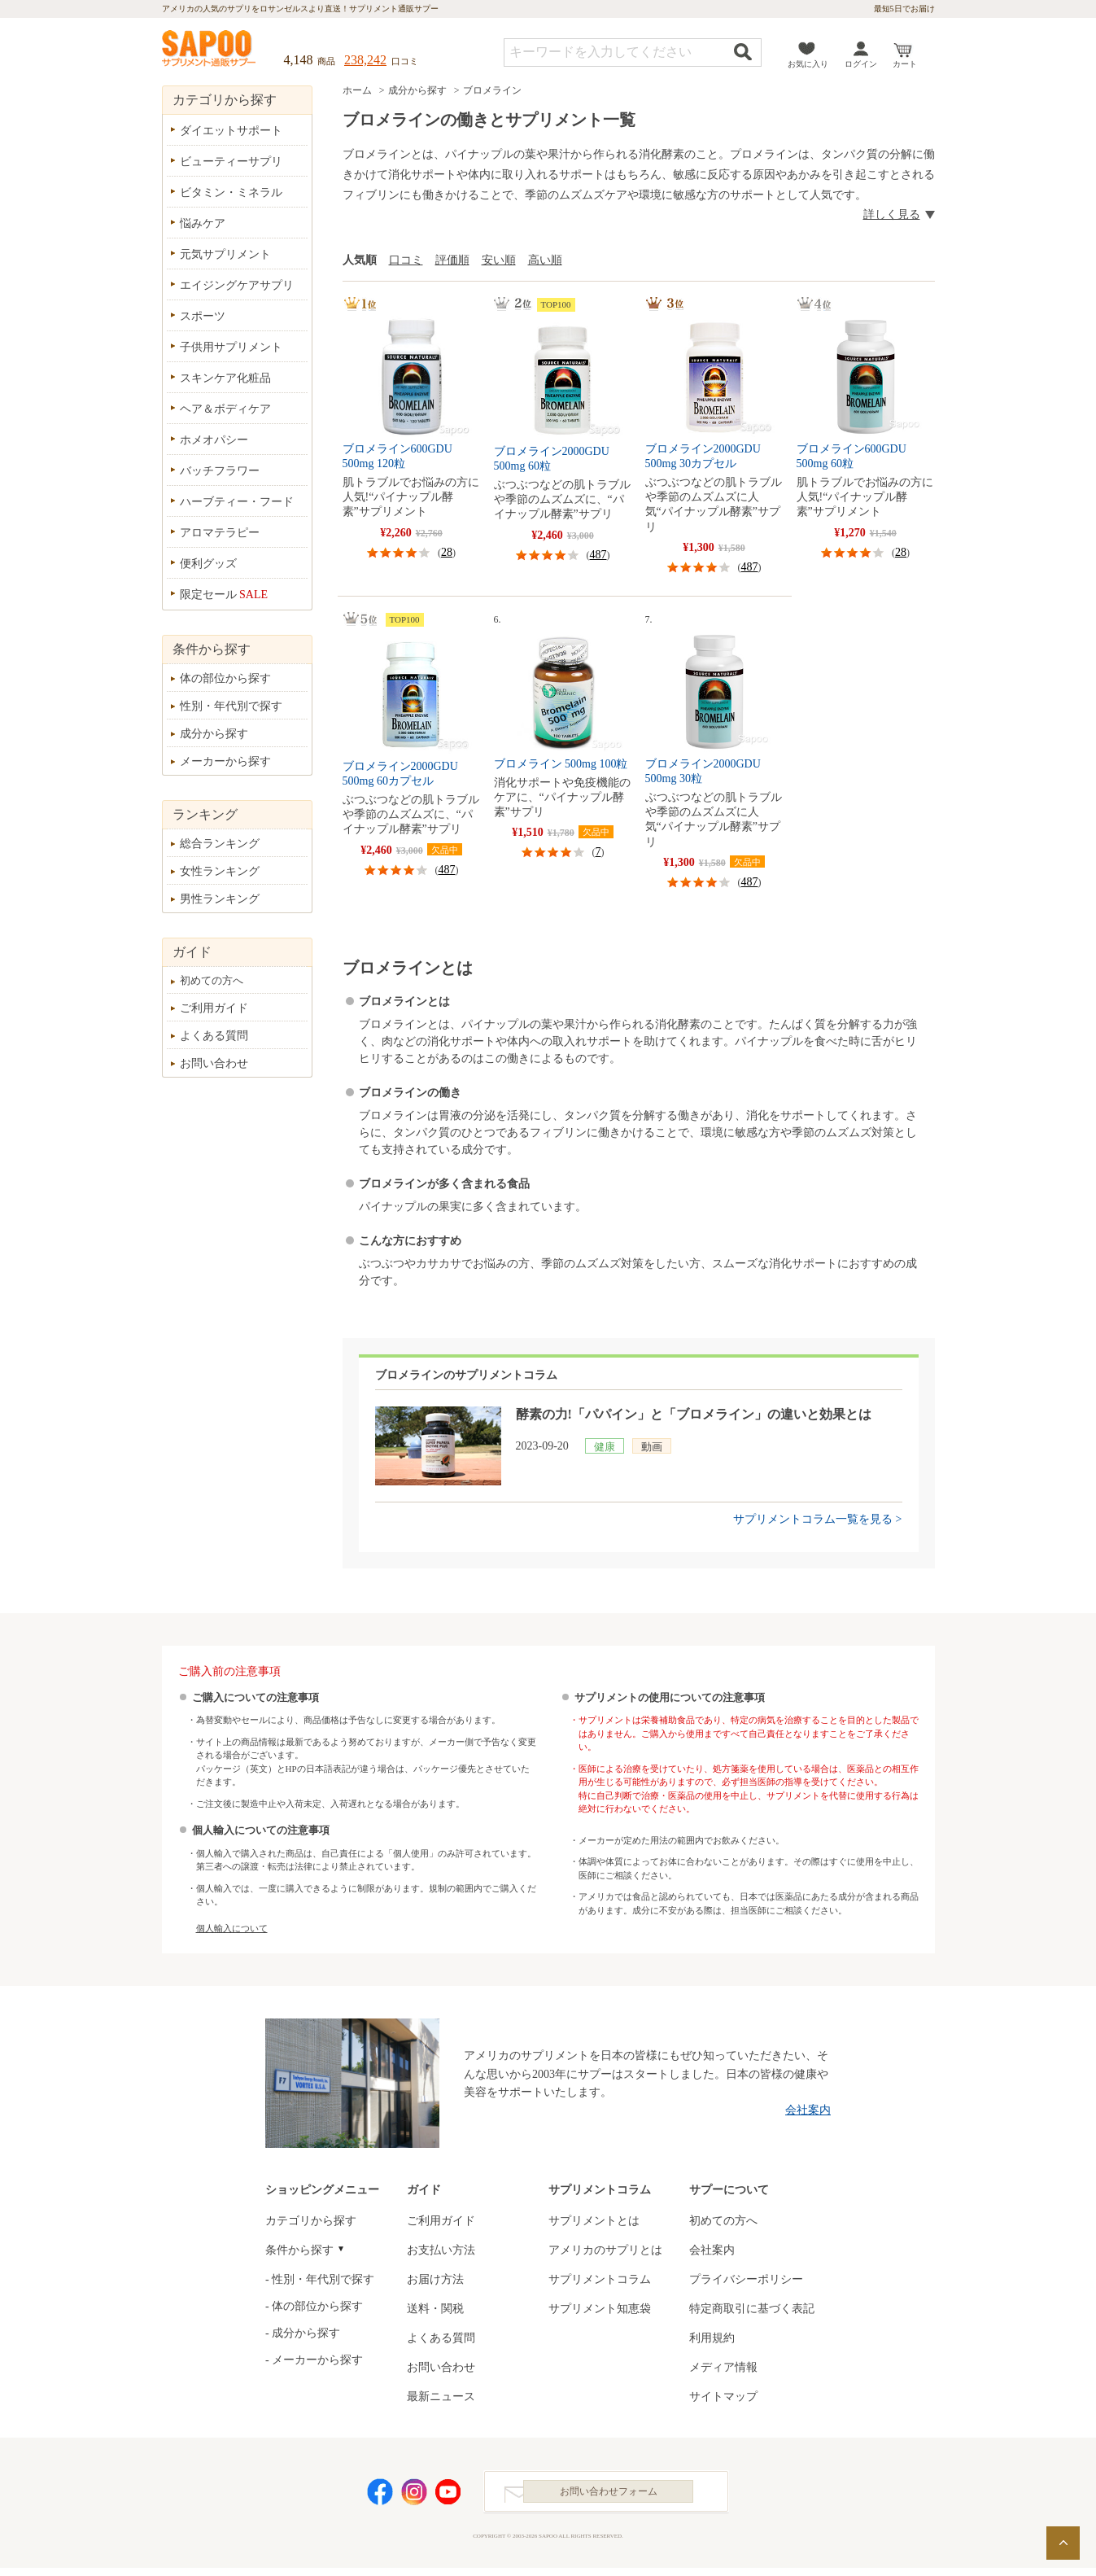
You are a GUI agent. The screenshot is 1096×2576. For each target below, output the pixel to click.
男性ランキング (220, 899)
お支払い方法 (441, 2250)
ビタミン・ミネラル (231, 192)
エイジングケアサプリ (237, 285)
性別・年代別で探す (231, 706)
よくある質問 (214, 1036)
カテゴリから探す (310, 2221)
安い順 (499, 260)
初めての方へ (211, 980)
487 (598, 555)
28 (446, 552)
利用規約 (712, 2338)
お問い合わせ (214, 1063)
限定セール (224, 594)
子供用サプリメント (231, 347)
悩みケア (202, 223)
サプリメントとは (594, 2221)
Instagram (414, 2495)
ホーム (357, 90)
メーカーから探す (225, 761)
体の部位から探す (225, 678)
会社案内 (808, 2110)
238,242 (365, 60)
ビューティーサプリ (231, 161)
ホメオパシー (214, 440)
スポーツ (202, 316)
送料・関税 (435, 2309)
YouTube (448, 2495)
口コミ (406, 260)
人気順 (360, 260)
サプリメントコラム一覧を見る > (817, 1519)
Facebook (380, 2495)
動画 (651, 1447)
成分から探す (417, 90)
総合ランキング (220, 844)
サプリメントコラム (599, 2279)
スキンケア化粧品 (225, 378)
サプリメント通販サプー (210, 49)
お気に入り (808, 63)
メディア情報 (723, 2367)
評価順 (452, 260)
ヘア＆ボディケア (225, 409)
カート (905, 63)
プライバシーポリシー (746, 2279)
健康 (604, 1447)
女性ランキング (220, 871)
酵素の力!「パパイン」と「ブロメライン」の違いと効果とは (693, 1414)
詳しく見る (891, 214)
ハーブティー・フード (237, 502)
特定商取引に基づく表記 (751, 2309)
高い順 (545, 260)
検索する (743, 51)
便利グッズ (208, 564)
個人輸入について (232, 1928)
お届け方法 (435, 2279)
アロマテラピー (220, 533)
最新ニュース (441, 2396)
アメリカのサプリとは (605, 2250)
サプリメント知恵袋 (599, 2309)
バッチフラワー (220, 471)
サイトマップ (723, 2396)
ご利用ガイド (214, 1008)
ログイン (861, 63)
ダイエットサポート (231, 131)
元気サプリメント (225, 254)
